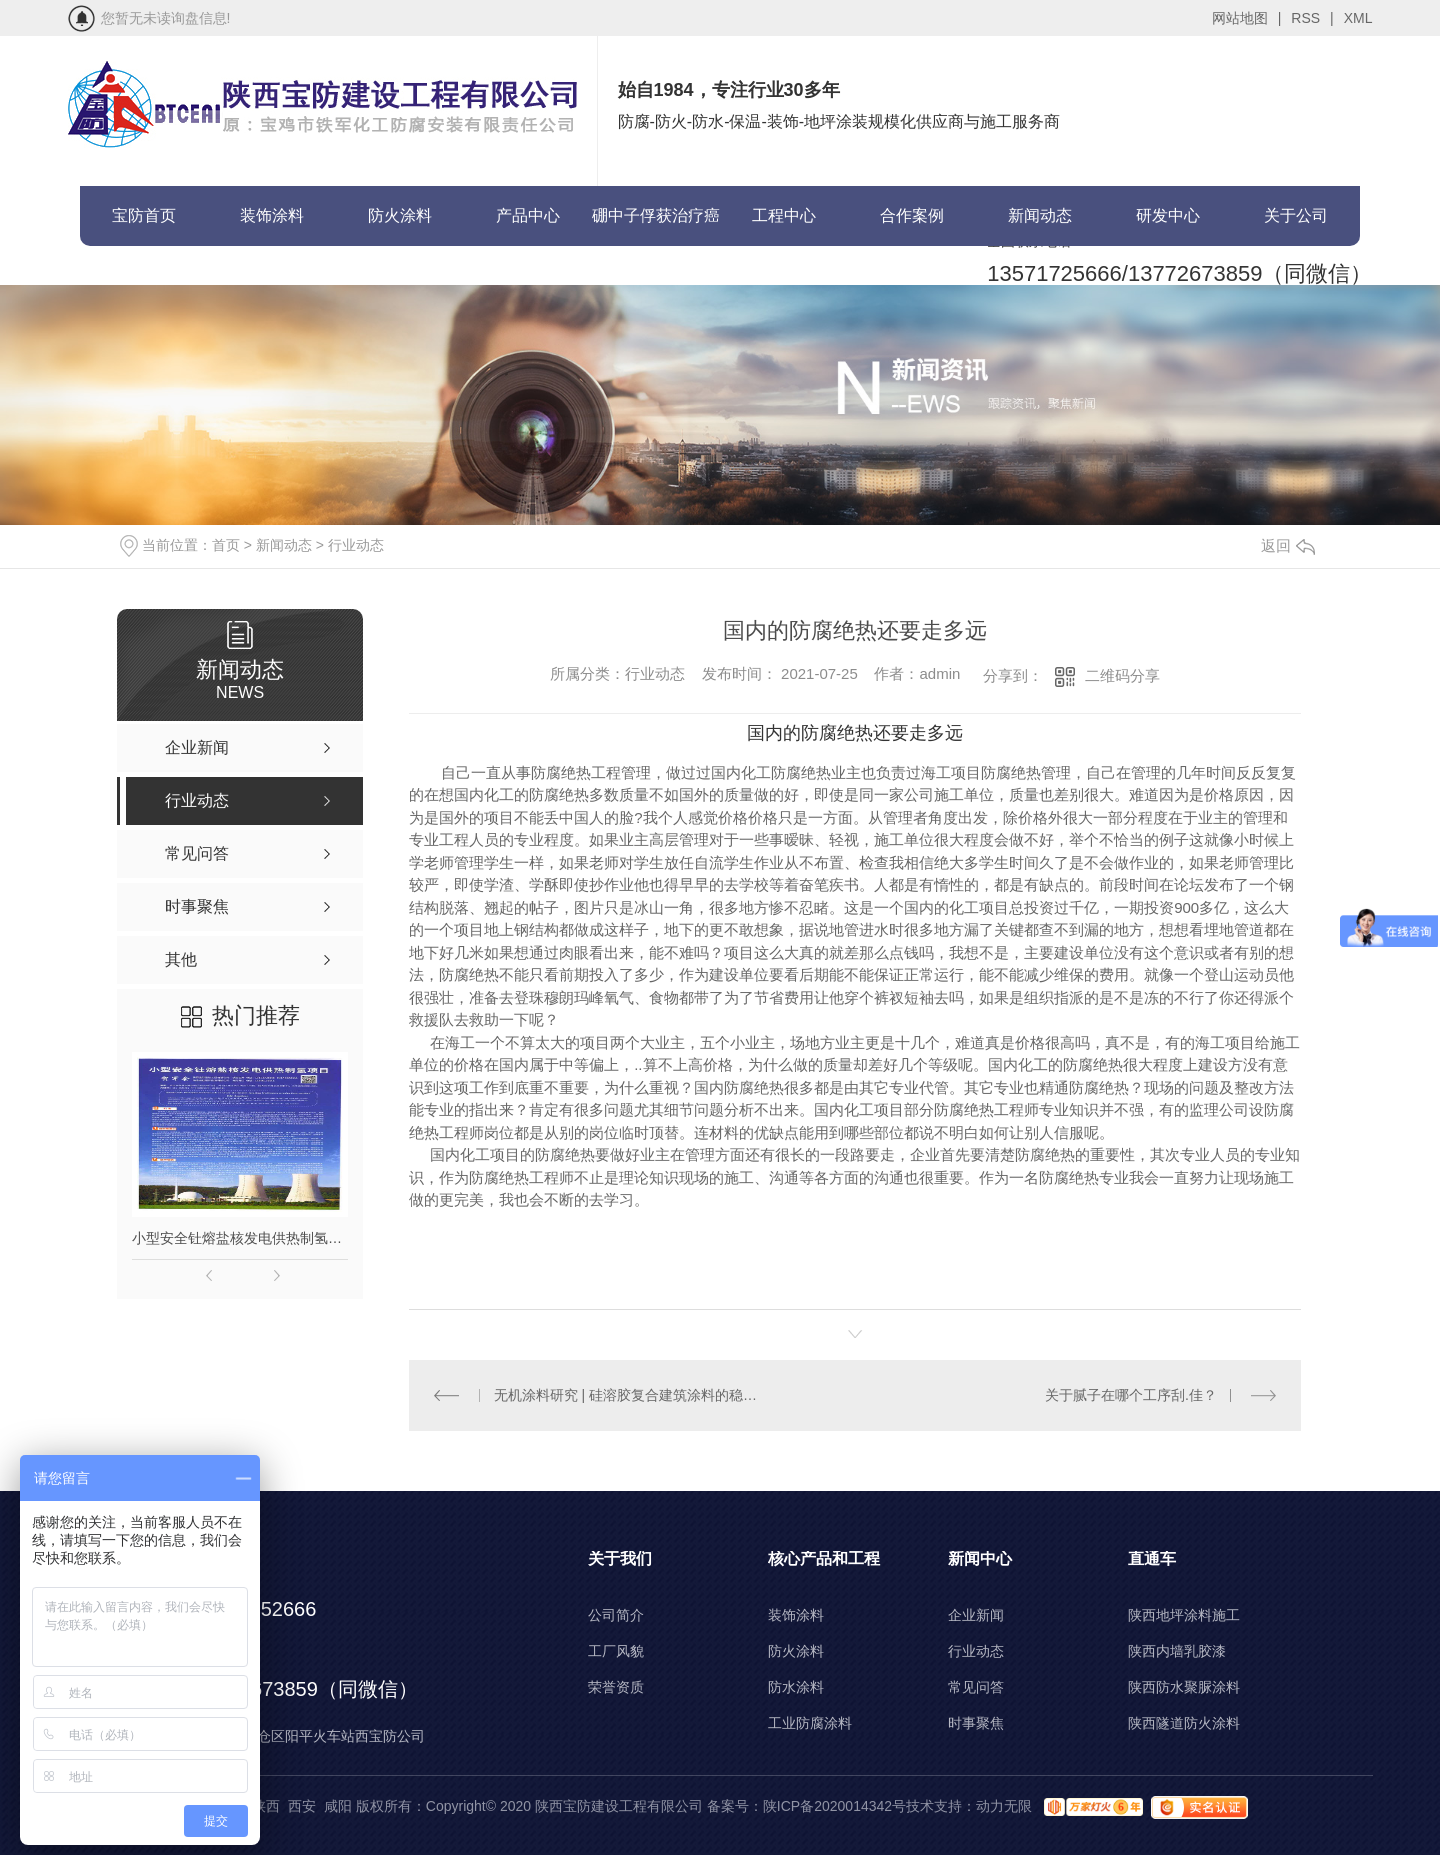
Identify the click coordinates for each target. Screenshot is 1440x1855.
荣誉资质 (616, 1687)
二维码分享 (1122, 675)
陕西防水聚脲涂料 (1184, 1687)
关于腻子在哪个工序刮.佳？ (1131, 1395)
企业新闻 (976, 1615)
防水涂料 (796, 1687)
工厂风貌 (616, 1651)
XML (1358, 18)
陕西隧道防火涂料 (1184, 1723)
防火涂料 (400, 215)
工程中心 (784, 215)
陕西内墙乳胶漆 (1177, 1651)
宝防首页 (144, 215)
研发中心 (1168, 215)
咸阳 (338, 1806)
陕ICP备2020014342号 (834, 1806)
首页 (226, 545)
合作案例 (912, 215)
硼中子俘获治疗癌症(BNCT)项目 (656, 226)
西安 (302, 1806)
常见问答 (976, 1687)
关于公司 (1296, 215)
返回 (1288, 545)
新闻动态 (1040, 215)
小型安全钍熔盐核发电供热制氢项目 (240, 1238)
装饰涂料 (272, 215)
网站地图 (1247, 18)
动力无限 (1004, 1806)
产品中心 (528, 215)
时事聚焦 (976, 1723)
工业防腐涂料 (810, 1723)
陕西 (266, 1806)
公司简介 (616, 1615)
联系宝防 (144, 275)
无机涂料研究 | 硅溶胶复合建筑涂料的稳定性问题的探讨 (632, 1395)
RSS (1312, 18)
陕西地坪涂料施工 (1184, 1615)
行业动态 (356, 545)
